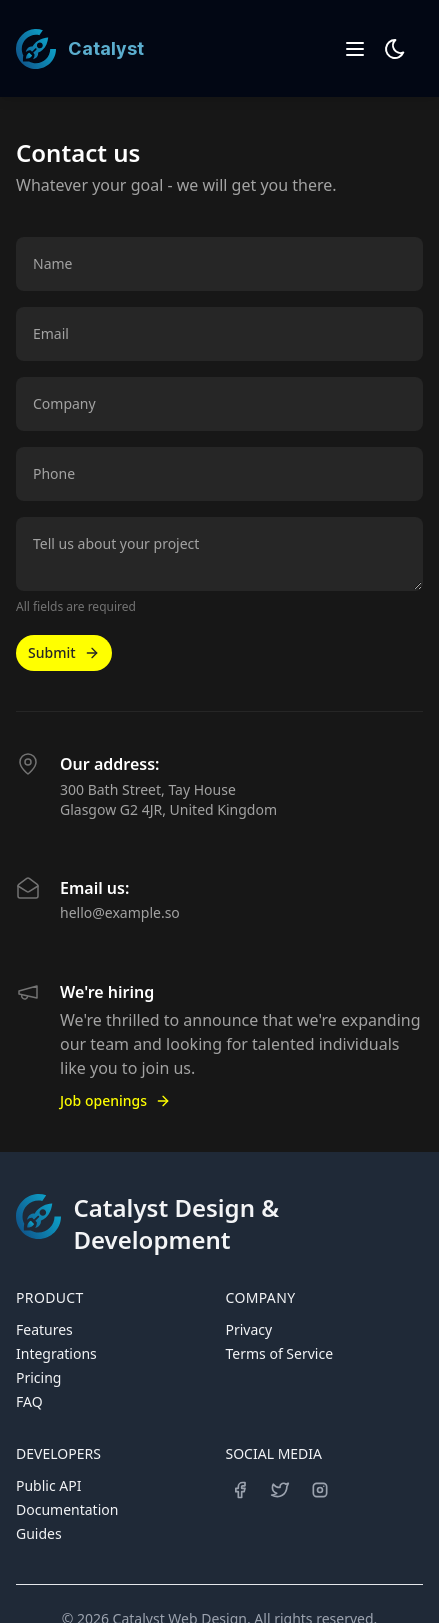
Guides (39, 1533)
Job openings (115, 1100)
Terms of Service (280, 1353)
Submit (64, 652)
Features (44, 1329)
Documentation (67, 1509)
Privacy (249, 1329)
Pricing (38, 1377)
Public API (48, 1485)
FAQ (29, 1401)
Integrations (56, 1353)
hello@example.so (120, 912)
